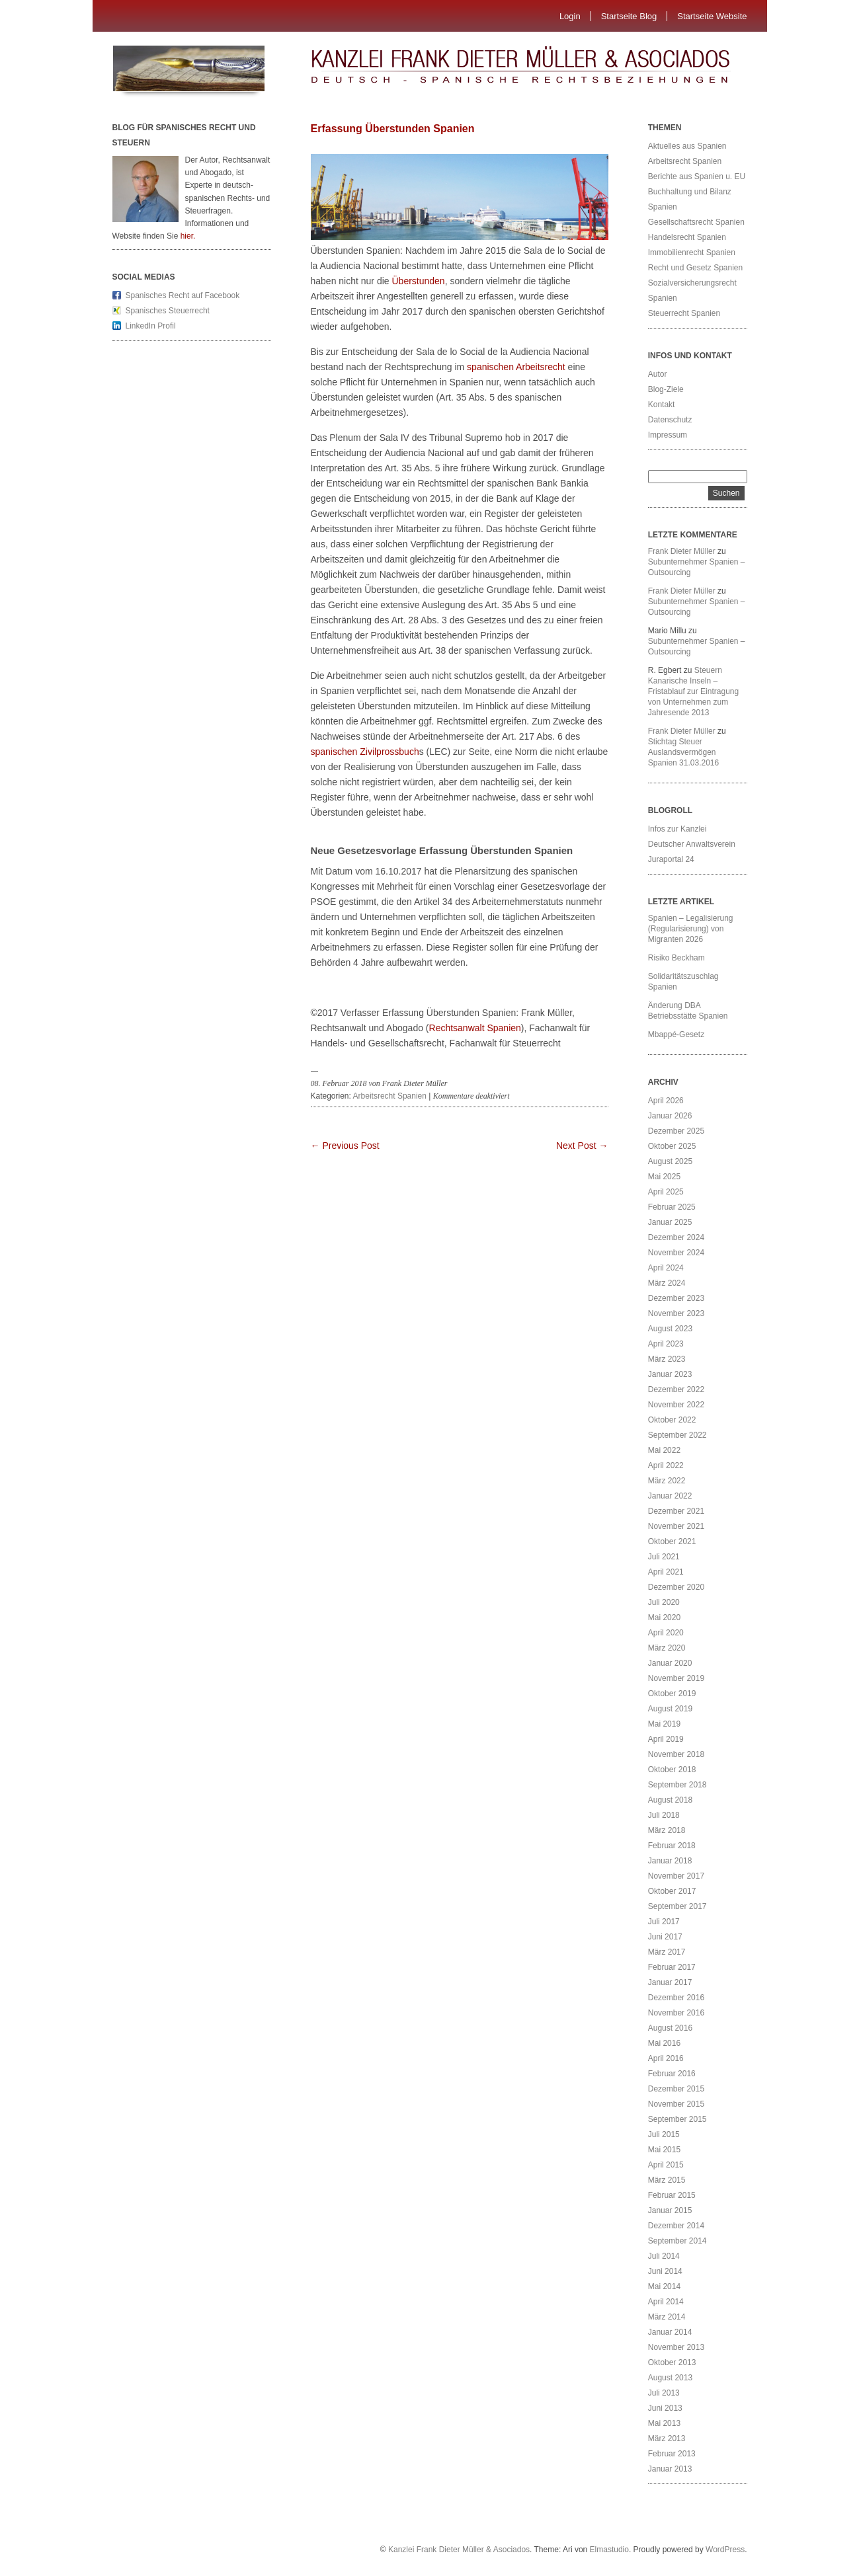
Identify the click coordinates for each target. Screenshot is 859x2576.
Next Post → (582, 1145)
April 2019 (666, 1739)
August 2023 (670, 1328)
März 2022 (667, 1480)
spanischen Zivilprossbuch (365, 751)
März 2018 (667, 1830)
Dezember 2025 (676, 1131)
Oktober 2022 (672, 1420)
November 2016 (676, 2012)
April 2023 (666, 1343)
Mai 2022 (664, 1450)
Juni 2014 (665, 2271)
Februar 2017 (672, 1967)
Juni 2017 (665, 1936)
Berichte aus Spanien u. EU (696, 176)
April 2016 (666, 2058)
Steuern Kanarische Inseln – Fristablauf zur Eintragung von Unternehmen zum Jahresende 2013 (693, 691)
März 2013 (667, 2438)
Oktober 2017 (672, 1891)
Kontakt (661, 404)
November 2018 (676, 1754)
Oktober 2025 (672, 1146)
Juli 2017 (664, 1921)
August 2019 (670, 1708)
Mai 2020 (664, 1617)
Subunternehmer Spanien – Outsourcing (696, 567)
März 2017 (667, 1952)
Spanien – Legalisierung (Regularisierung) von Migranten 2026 (690, 929)
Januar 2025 (670, 1222)
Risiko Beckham (676, 957)
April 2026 (666, 1100)
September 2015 (677, 2119)
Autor (657, 374)
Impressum (667, 435)
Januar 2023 (670, 1374)
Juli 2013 (664, 2393)
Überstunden (417, 281)
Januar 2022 (670, 1496)
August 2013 (670, 2377)
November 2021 (676, 1526)
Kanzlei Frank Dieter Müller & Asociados (459, 2549)
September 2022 (677, 1435)
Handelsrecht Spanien (687, 237)
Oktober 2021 (672, 1541)
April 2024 (666, 1267)
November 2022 (676, 1404)
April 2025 (666, 1191)
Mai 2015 (664, 2149)
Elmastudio (609, 2549)
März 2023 (667, 1359)
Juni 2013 (665, 2408)
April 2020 (666, 1632)
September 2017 (677, 1906)
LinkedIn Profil (151, 326)
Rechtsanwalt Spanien (475, 1028)
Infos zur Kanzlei (677, 829)
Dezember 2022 (676, 1389)
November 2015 (676, 2104)
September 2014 (677, 2240)
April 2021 (666, 1572)
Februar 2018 (672, 1845)
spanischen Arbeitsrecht (516, 367)
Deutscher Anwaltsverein (691, 844)
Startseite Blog (629, 16)
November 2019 (676, 1678)
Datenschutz (670, 419)
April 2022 (666, 1465)
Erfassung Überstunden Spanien (393, 128)
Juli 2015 (664, 2134)
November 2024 (676, 1252)
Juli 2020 (664, 1602)
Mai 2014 (664, 2286)
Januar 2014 (670, 2332)
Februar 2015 (672, 2195)
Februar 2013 (672, 2453)
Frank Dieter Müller (682, 551)
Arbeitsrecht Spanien (390, 1096)
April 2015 (666, 2164)
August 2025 (670, 1161)
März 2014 (667, 2317)
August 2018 (670, 1800)
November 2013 (676, 2347)
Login (570, 16)
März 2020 (667, 1648)
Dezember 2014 (676, 2225)
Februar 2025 (672, 1207)
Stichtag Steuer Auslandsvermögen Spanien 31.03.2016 (683, 752)
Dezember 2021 (676, 1511)
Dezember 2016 (676, 1997)
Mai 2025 (664, 1176)
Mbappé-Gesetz (677, 1034)
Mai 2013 (664, 2423)
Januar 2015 (670, 2210)
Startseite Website (712, 16)
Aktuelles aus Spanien (687, 146)
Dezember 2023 (676, 1298)
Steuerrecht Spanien (684, 313)
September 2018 (677, 1784)
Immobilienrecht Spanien (691, 252)
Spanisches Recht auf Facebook (183, 295)
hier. (188, 236)
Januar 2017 (670, 1982)
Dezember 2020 (676, 1587)
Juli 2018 (664, 1815)
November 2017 (676, 1876)
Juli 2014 (664, 2256)
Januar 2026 (670, 1115)
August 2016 (670, 2028)
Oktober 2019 (672, 1693)
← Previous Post (345, 1145)
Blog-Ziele (666, 389)
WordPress (725, 2549)
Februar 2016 (672, 2073)
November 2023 (676, 1313)
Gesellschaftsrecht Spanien (696, 222)
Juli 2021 (664, 1556)
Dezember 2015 (676, 2088)
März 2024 (667, 1283)
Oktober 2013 (672, 2362)
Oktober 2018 (672, 1769)
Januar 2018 (670, 1860)
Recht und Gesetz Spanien (695, 267)
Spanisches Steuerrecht (168, 310)
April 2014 (666, 2301)
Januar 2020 (670, 1663)
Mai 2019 (664, 1724)
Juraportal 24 (671, 859)
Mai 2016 (664, 2043)
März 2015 (667, 2180)
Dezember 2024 (676, 1237)
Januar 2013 (670, 2469)
